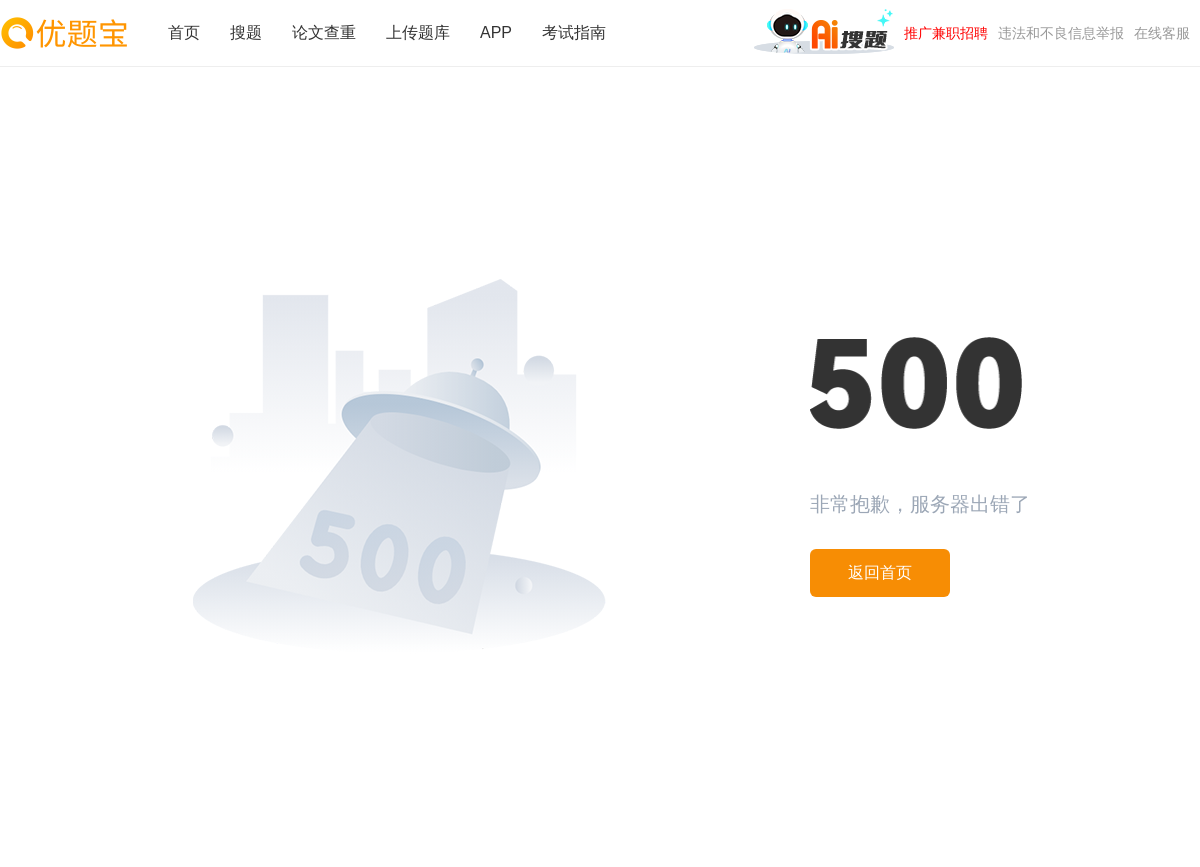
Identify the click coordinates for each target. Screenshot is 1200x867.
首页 (184, 32)
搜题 (246, 32)
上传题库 (418, 32)
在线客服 (1162, 33)
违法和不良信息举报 (1061, 33)
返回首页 (880, 572)
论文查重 (324, 32)
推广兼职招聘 (946, 33)
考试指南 (574, 32)
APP (496, 32)
